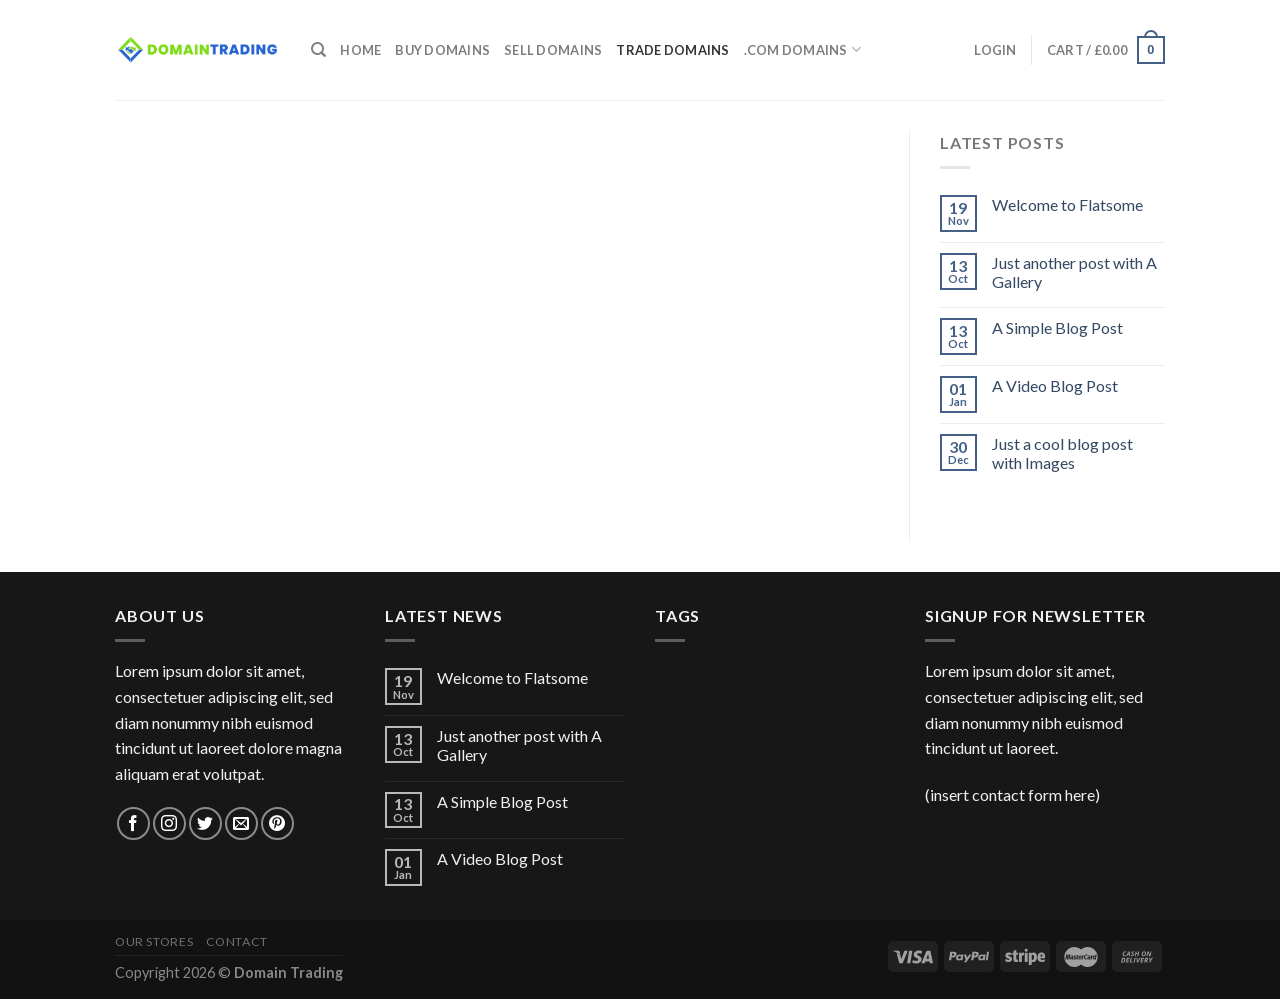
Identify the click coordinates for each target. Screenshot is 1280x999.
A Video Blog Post (1055, 385)
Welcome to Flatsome (1067, 204)
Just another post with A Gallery (1074, 272)
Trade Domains (672, 50)
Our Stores (154, 941)
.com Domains (803, 49)
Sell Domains (553, 50)
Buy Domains (442, 50)
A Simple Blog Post (1057, 327)
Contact (237, 941)
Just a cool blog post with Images (1062, 453)
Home (360, 50)
